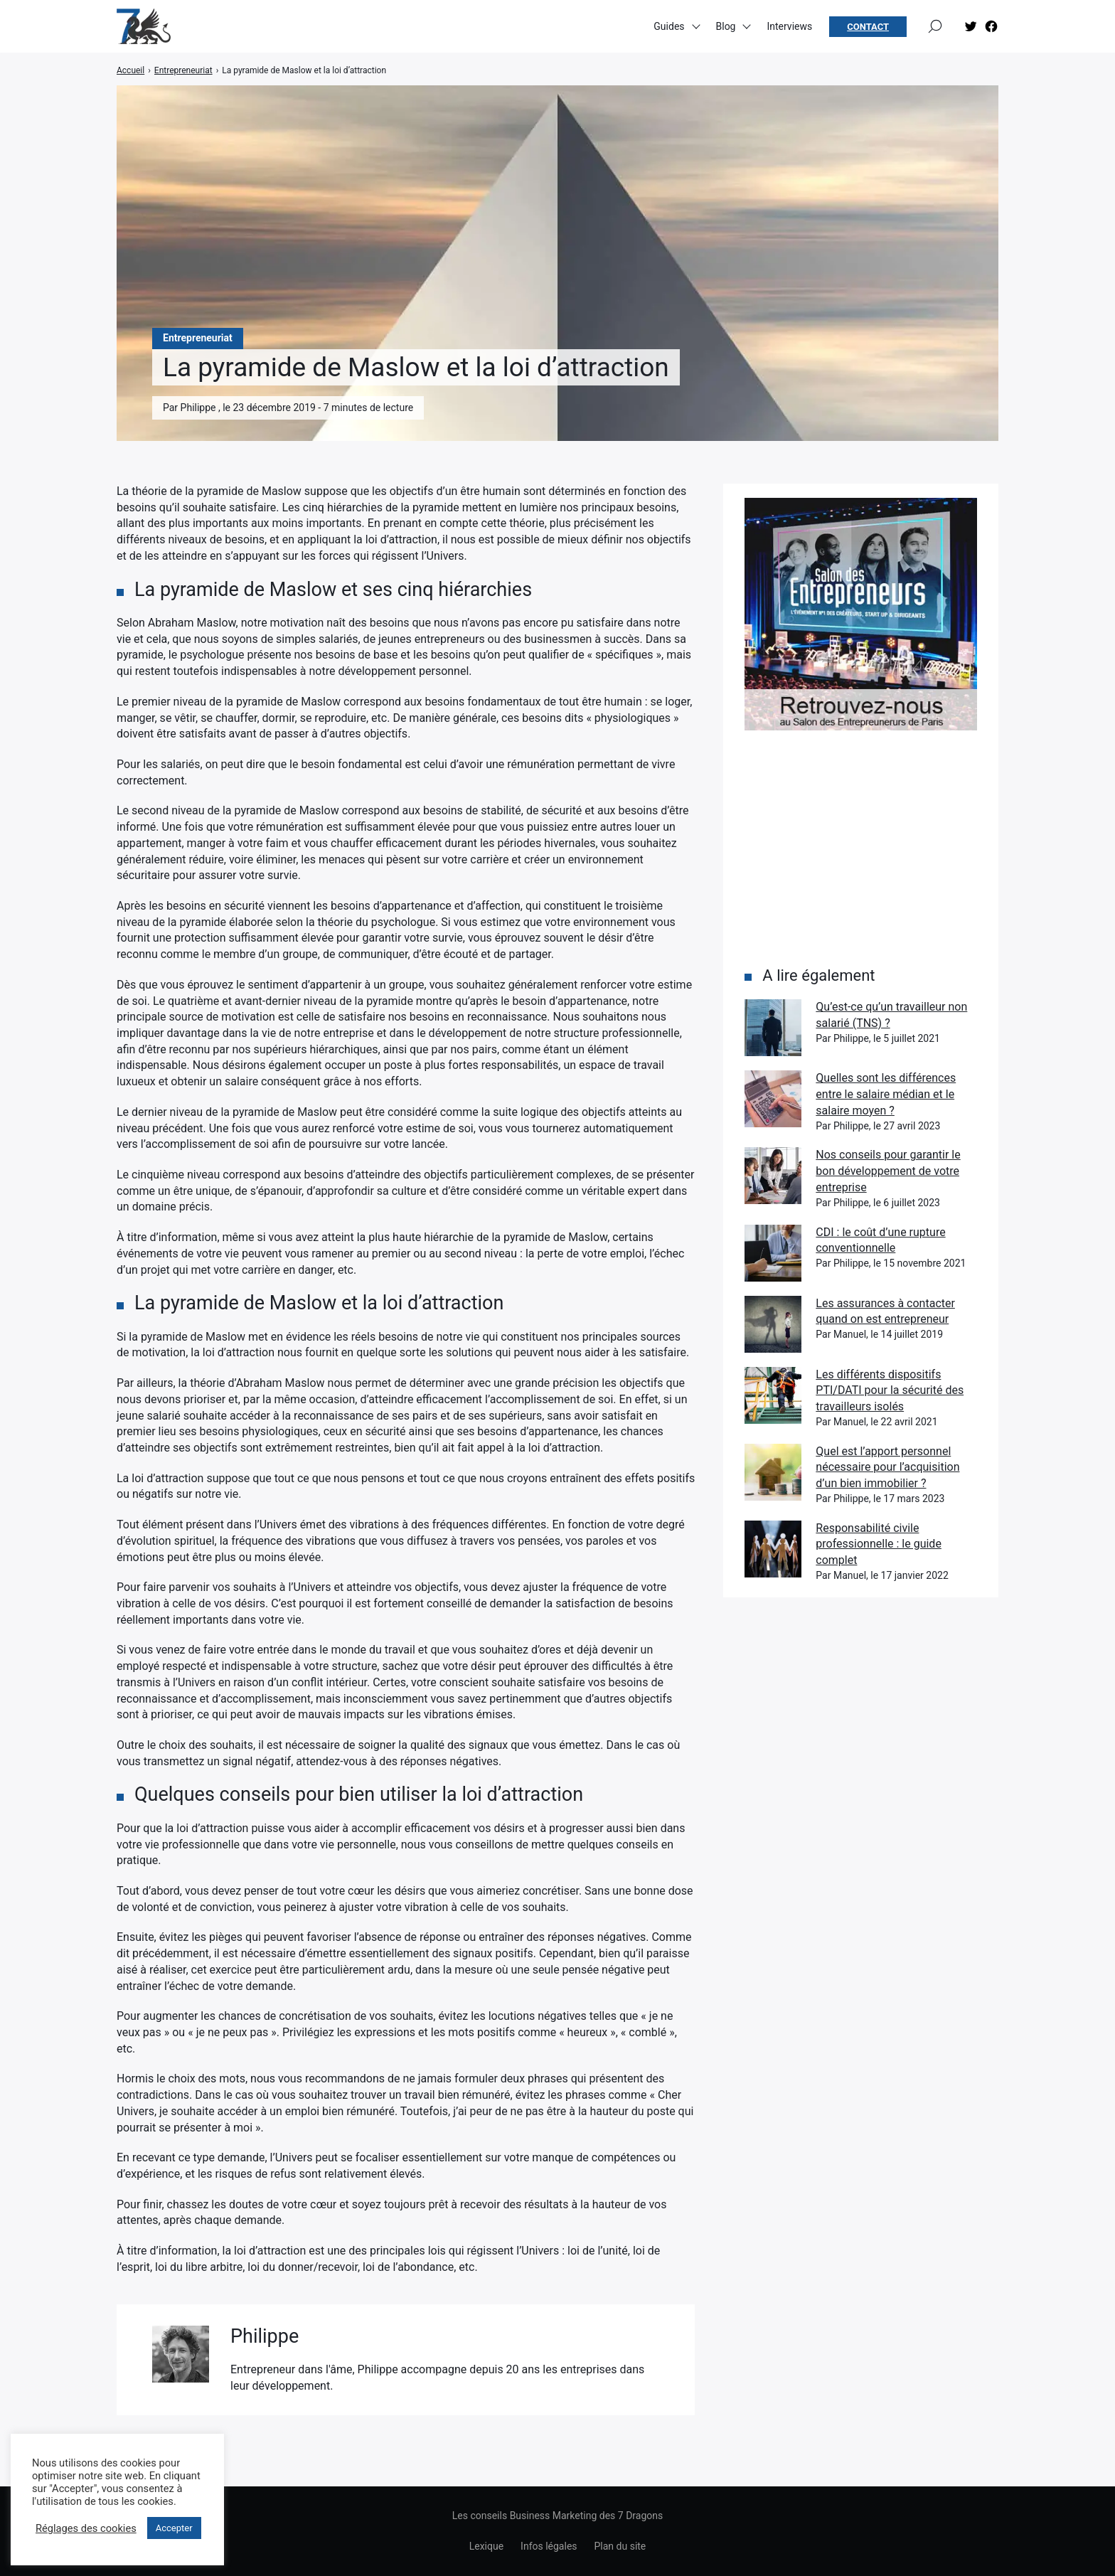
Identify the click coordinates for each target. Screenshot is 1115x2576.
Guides (668, 28)
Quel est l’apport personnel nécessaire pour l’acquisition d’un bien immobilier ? (887, 1467)
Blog (726, 28)
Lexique (486, 2546)
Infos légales (549, 2546)
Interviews (789, 28)
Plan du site (620, 2546)
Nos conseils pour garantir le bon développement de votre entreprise (888, 1170)
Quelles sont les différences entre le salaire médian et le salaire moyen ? (886, 1094)
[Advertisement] (861, 848)
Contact (868, 28)
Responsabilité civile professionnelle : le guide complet (878, 1544)
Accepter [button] (174, 2528)
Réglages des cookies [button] (86, 2528)
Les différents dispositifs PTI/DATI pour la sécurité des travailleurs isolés (890, 1390)
